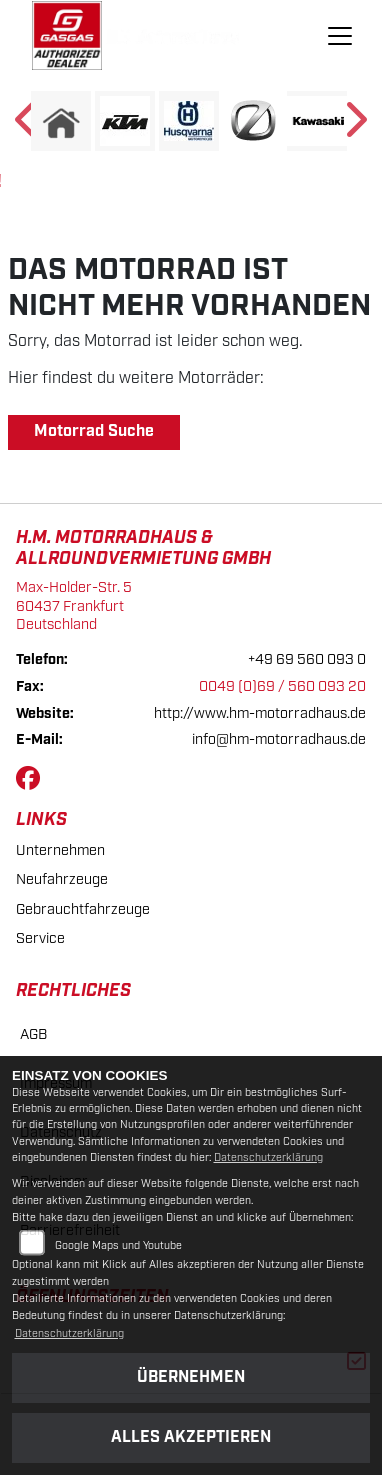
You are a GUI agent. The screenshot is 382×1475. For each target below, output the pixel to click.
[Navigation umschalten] (341, 36)
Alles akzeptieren (191, 1437)
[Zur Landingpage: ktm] (125, 121)
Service (40, 938)
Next (354, 126)
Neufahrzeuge (62, 879)
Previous (27, 126)
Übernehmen (191, 1377)
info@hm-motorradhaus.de (279, 739)
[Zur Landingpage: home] (61, 121)
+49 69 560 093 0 (307, 659)
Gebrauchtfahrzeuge (83, 909)
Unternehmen (60, 850)
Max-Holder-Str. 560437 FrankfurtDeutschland (74, 606)
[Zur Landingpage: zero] (253, 121)
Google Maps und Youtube (118, 1246)
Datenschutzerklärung (268, 1158)
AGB (33, 1034)
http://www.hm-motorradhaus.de (260, 713)
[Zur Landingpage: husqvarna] (189, 121)
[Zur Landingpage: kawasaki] (317, 121)
